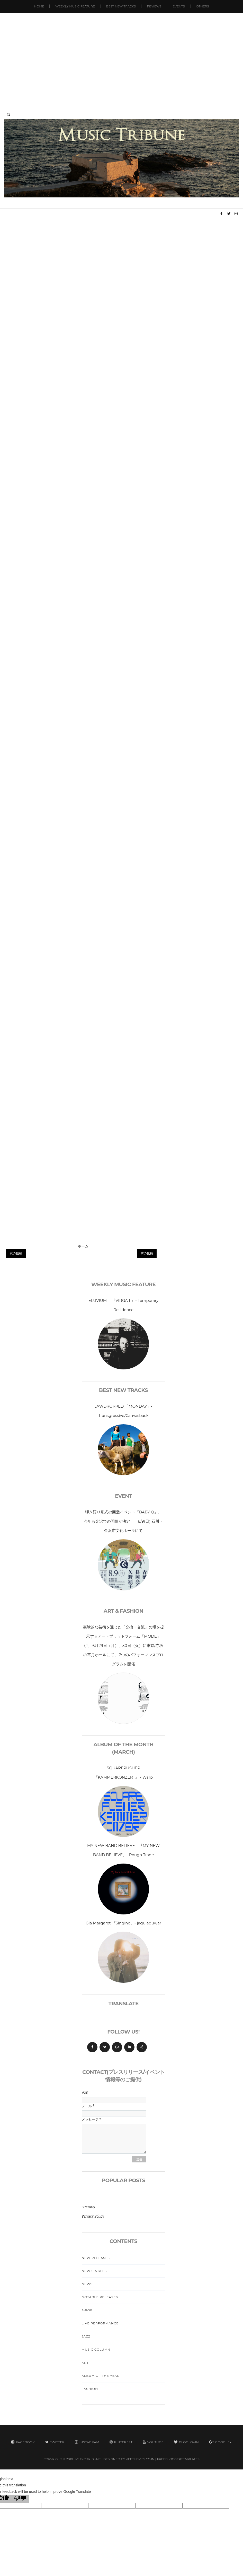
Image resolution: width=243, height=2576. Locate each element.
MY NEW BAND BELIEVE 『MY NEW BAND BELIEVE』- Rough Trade (123, 1850)
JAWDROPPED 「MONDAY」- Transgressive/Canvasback (123, 1411)
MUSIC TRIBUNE (88, 2459)
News (87, 2284)
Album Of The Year (101, 2376)
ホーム (83, 1246)
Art (85, 2362)
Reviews (154, 6)
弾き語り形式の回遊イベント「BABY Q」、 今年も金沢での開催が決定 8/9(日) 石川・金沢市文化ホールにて (123, 1521)
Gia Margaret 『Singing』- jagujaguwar (123, 1923)
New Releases (96, 2258)
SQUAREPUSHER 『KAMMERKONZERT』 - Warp (123, 1773)
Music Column (96, 2349)
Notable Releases (100, 2297)
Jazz (86, 2336)
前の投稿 (147, 1253)
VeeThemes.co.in (140, 2459)
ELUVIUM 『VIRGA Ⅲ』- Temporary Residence (123, 1305)
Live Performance (100, 2323)
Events (179, 6)
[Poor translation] (20, 2499)
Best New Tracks (121, 6)
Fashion (90, 2389)
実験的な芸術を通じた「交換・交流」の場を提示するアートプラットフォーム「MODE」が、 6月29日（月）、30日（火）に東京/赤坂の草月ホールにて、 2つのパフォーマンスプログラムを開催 (123, 1645)
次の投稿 (16, 1253)
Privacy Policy (93, 2216)
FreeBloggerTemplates (178, 2459)
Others (202, 6)
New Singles (94, 2271)
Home (39, 6)
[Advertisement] (121, 56)
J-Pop (87, 2310)
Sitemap (88, 2207)
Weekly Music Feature (75, 6)
